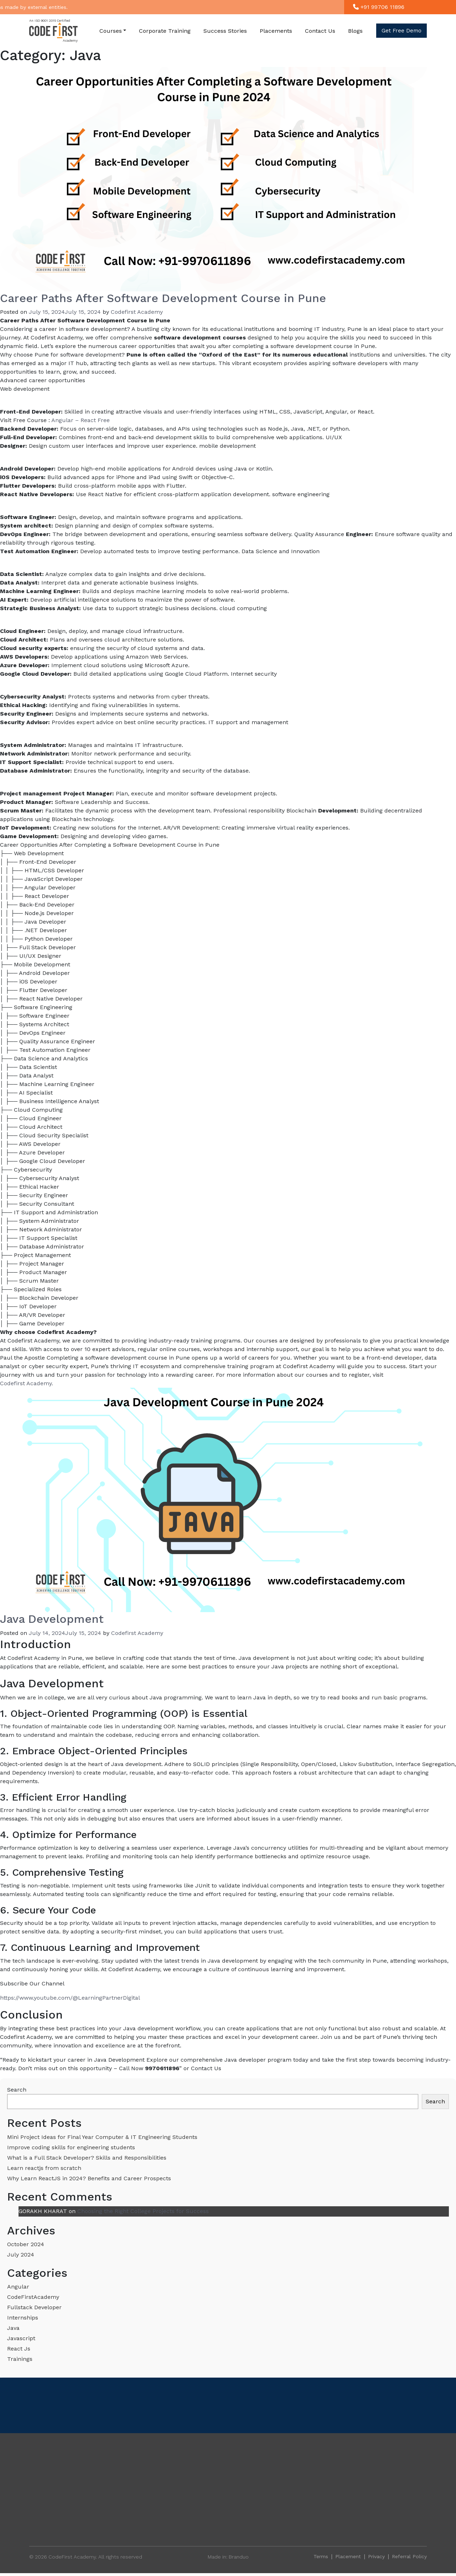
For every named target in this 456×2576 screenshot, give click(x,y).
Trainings (19, 2359)
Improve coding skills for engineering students (71, 2147)
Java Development (52, 1619)
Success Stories (225, 30)
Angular (18, 2286)
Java (13, 2328)
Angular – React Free (80, 420)
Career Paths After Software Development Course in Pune (163, 298)
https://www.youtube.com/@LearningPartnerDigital (70, 1997)
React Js (18, 2348)
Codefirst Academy (137, 311)
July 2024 (20, 2254)
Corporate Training (165, 30)
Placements (276, 30)
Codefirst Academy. (26, 1383)
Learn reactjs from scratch (44, 2168)
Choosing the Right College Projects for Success (143, 2211)
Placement (348, 2556)
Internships (22, 2317)
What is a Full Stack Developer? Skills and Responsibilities (86, 2157)
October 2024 (25, 2244)
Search (16, 2089)
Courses (110, 30)
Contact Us (320, 30)
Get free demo (401, 30)
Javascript (21, 2338)
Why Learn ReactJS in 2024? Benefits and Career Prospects (89, 2178)
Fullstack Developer (34, 2307)
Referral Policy (409, 2556)
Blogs (355, 30)
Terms (321, 2556)
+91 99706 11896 (378, 7)
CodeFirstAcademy (33, 2297)
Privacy (376, 2556)
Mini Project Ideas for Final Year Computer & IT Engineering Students (102, 2137)
